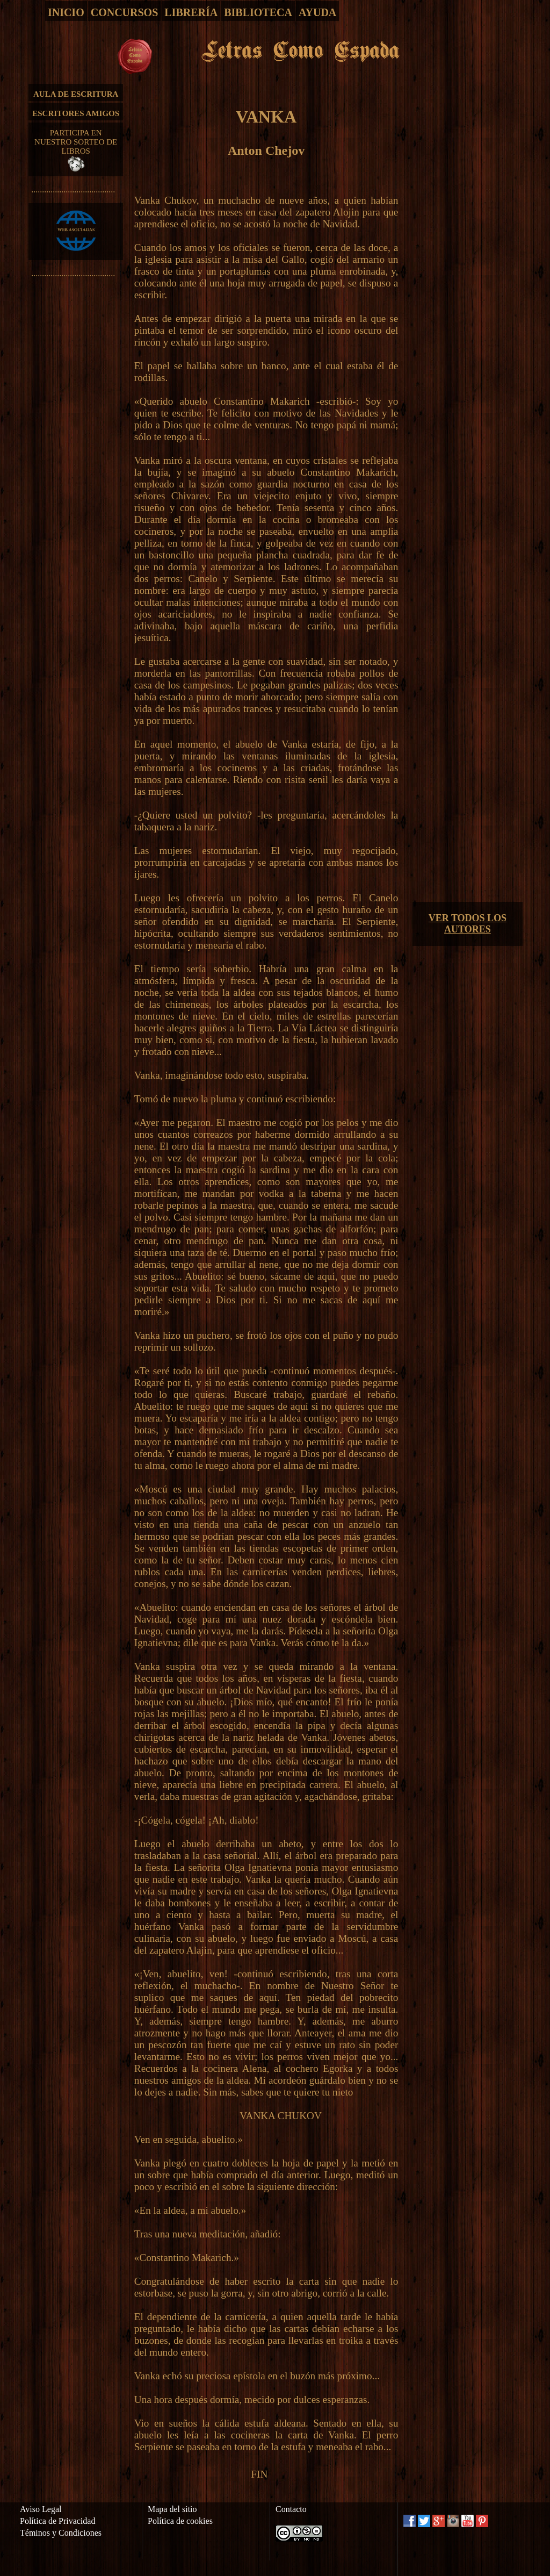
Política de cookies (180, 2520)
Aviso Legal (40, 2509)
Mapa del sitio (172, 2509)
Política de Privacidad (57, 2520)
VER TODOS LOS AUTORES (467, 924)
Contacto (291, 2509)
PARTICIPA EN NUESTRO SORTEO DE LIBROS (75, 150)
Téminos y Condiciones (61, 2532)
